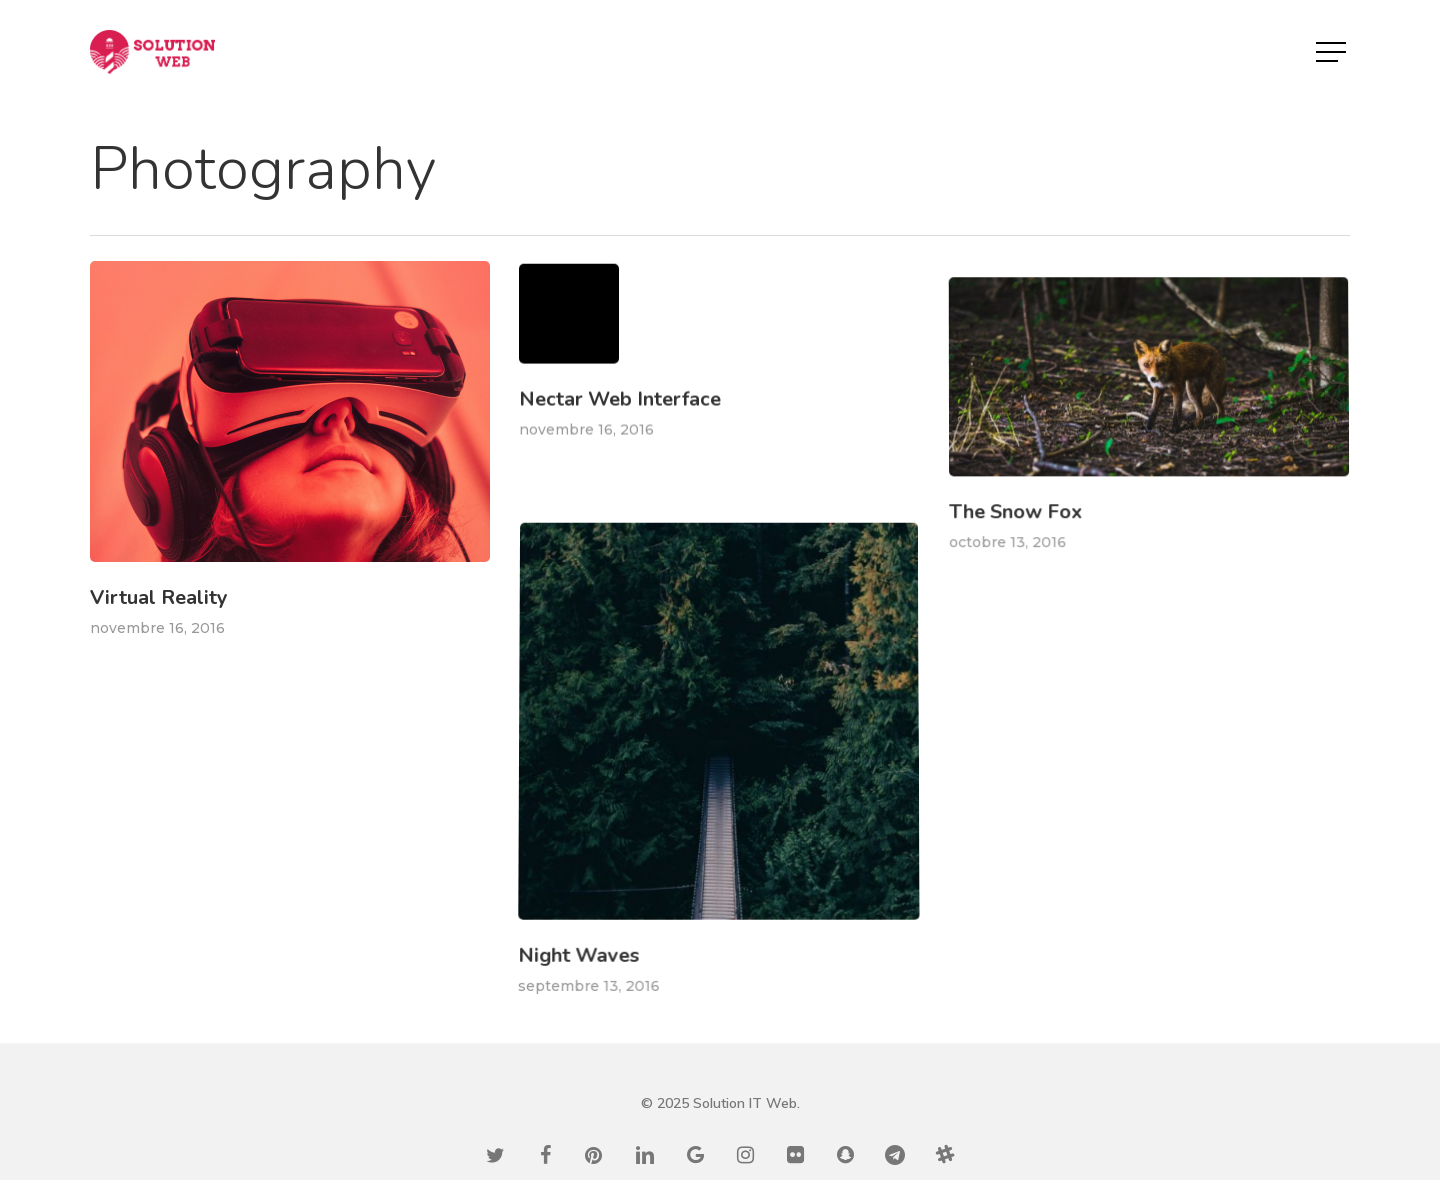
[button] (1333, 52)
